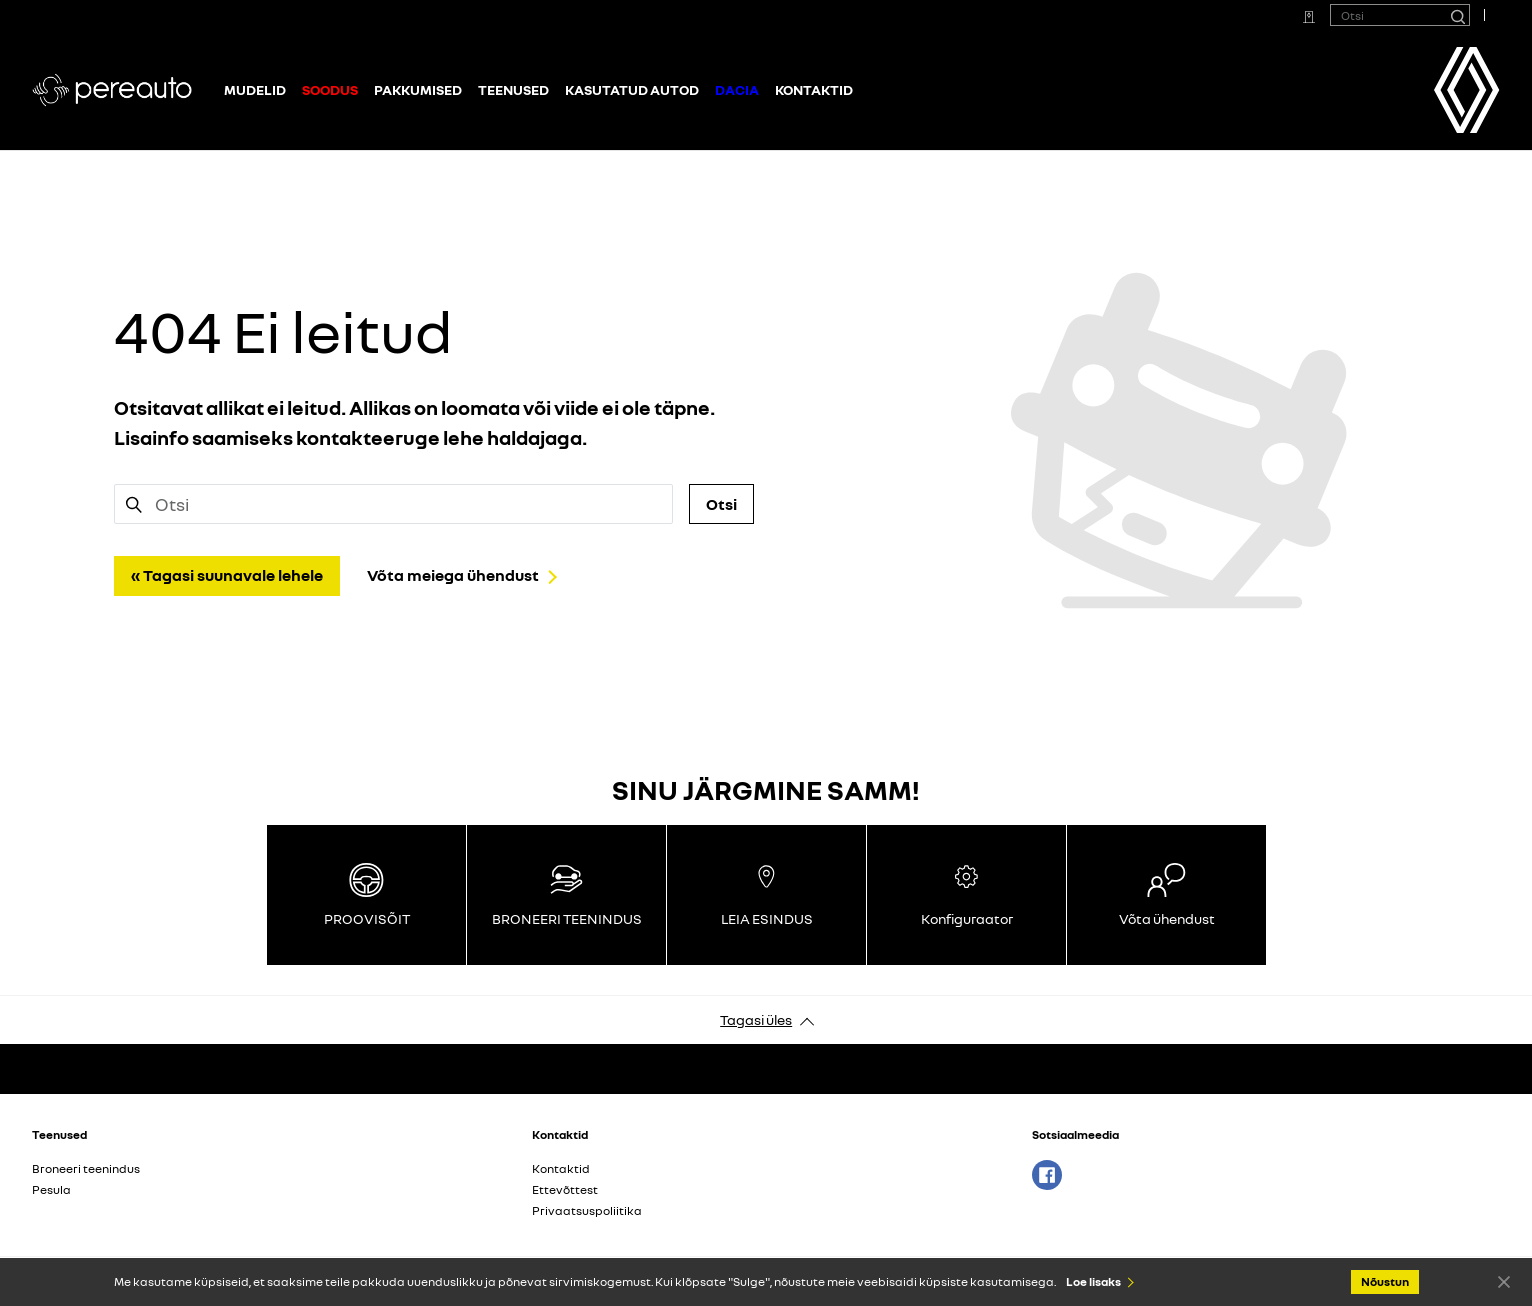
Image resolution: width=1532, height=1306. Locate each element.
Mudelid (255, 89)
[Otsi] (1457, 15)
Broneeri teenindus (86, 1168)
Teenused (513, 89)
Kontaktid (814, 89)
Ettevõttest (565, 1189)
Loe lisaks (1093, 1281)
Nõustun (1504, 1281)
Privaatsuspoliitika (587, 1210)
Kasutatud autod (632, 89)
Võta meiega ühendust (453, 575)
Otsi (721, 504)
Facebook (1047, 1175)
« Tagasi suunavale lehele (227, 575)
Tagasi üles (756, 1019)
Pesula (51, 1189)
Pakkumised (418, 89)
